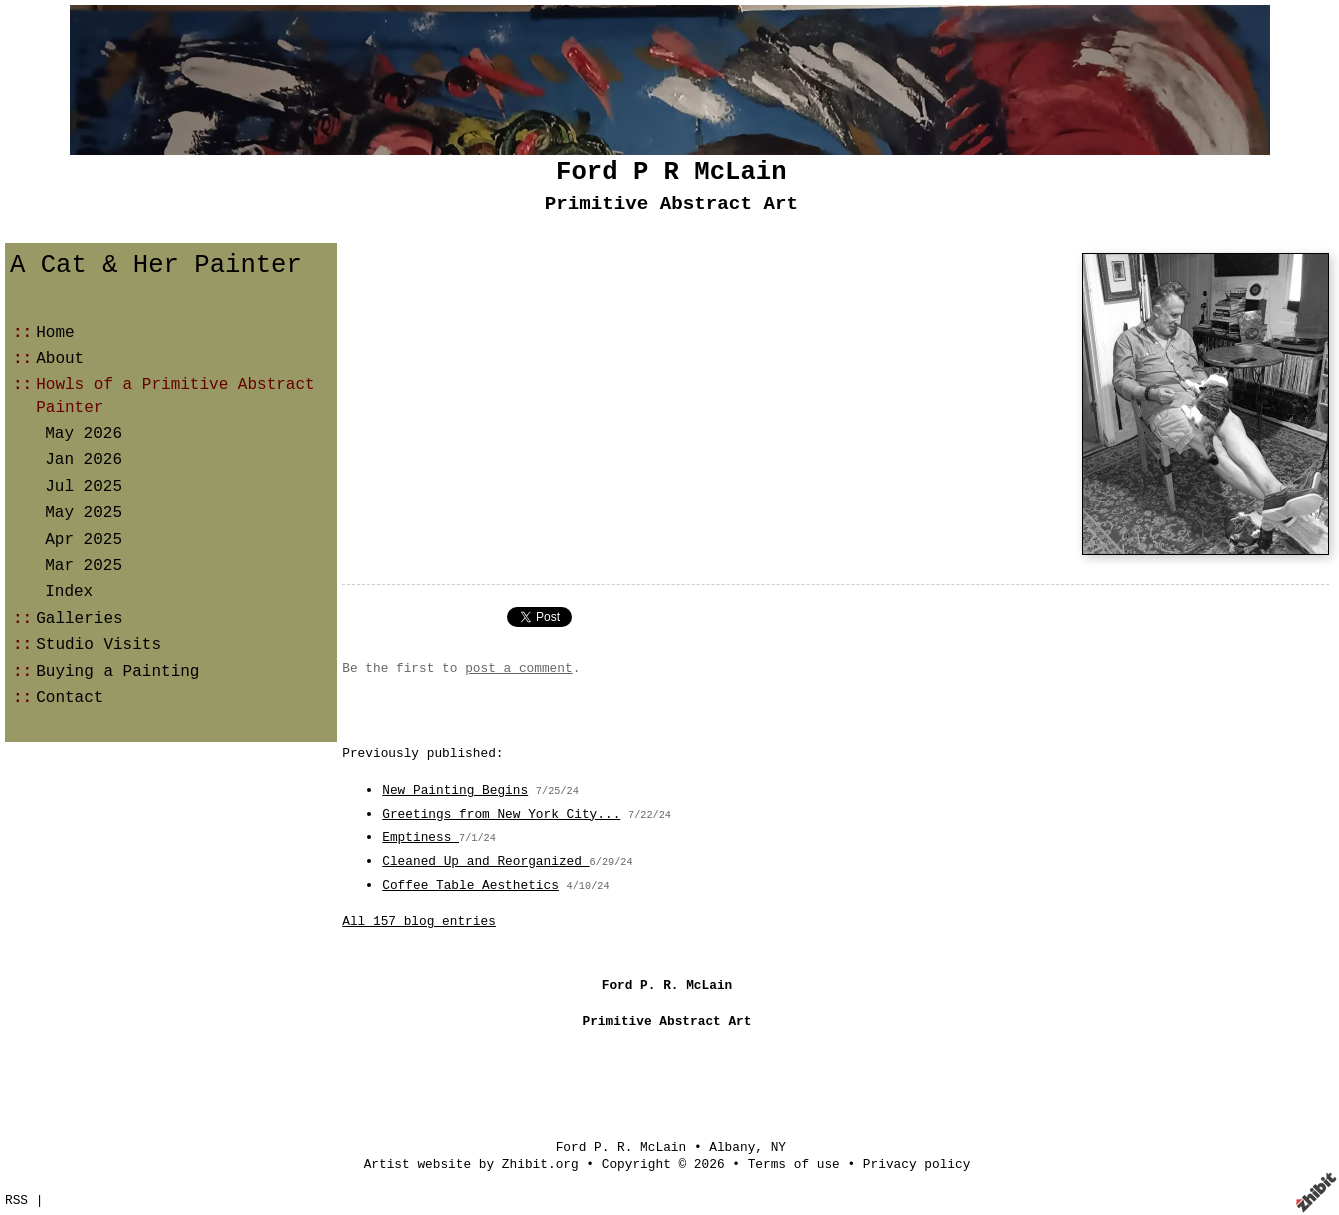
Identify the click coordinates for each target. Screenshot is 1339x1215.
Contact (69, 698)
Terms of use (794, 1164)
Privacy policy (917, 1164)
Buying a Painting (117, 672)
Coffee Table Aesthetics (470, 885)
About (60, 359)
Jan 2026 (83, 460)
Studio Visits (98, 645)
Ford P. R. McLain (621, 1147)
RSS (16, 1200)
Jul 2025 (83, 487)
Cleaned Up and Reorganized (485, 861)
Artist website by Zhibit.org (471, 1164)
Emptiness (420, 837)
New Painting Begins (455, 790)
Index (69, 592)
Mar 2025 (83, 566)
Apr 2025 (83, 540)
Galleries (79, 619)
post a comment (519, 668)
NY (778, 1147)
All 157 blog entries (419, 921)
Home (55, 333)
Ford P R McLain (671, 172)
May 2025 (83, 513)
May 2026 (83, 434)
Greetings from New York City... (501, 814)
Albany (732, 1147)
